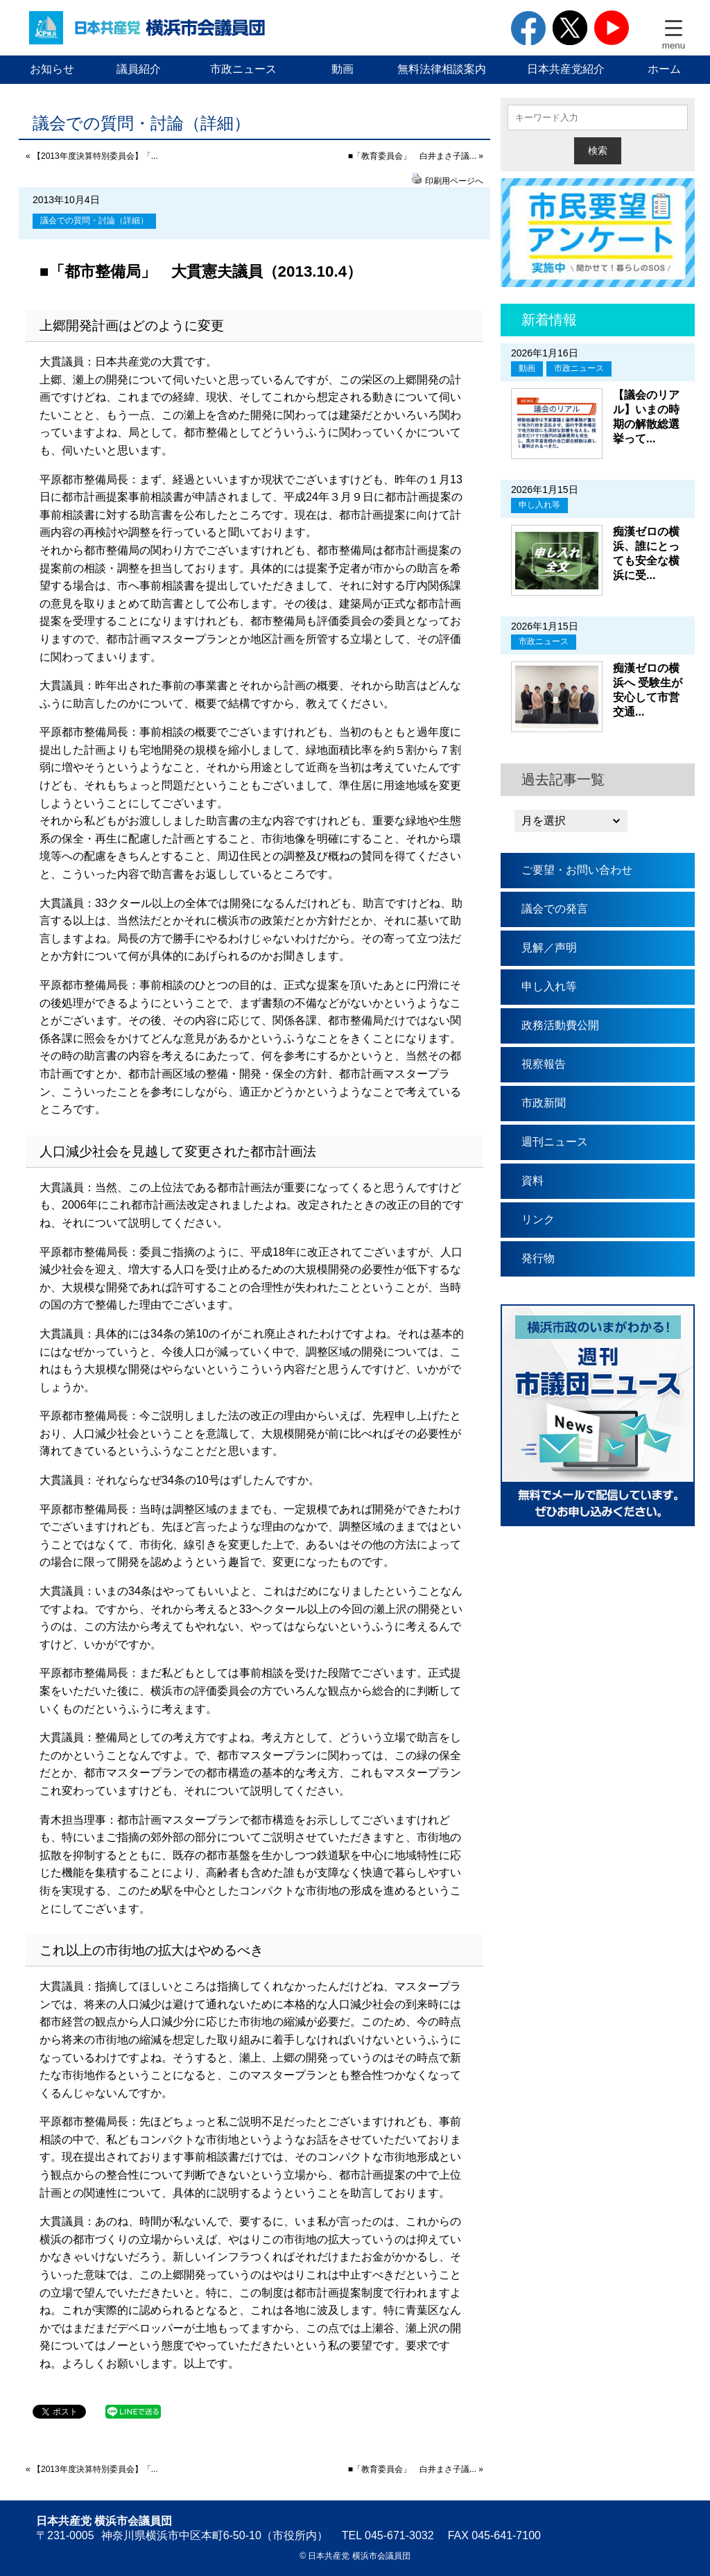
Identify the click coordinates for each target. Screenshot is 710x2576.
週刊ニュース (554, 1142)
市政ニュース (243, 69)
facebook (528, 27)
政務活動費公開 (560, 1025)
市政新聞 (543, 1103)
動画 (342, 69)
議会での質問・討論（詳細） (94, 220)
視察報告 (543, 1064)
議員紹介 (138, 69)
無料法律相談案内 (441, 69)
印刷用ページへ (454, 181)
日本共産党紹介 (566, 69)
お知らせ (52, 69)
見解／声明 (549, 947)
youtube (611, 27)
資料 (532, 1180)
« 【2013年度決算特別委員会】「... (92, 156)
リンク (538, 1219)
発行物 (538, 1258)
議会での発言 (554, 909)
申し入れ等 (539, 505)
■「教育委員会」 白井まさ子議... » (415, 156)
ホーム (664, 69)
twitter (570, 27)
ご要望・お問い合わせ (576, 870)
